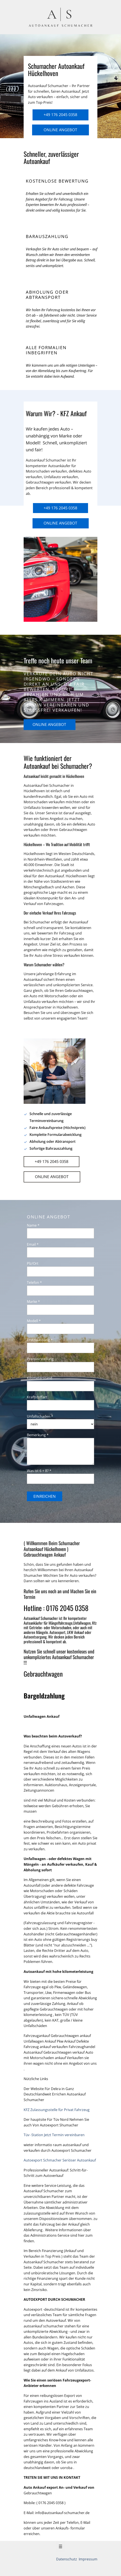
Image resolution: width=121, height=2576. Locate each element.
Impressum (87, 2559)
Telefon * (34, 1282)
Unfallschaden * (40, 1416)
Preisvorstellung (40, 1359)
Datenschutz (67, 2559)
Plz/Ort (32, 1263)
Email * (33, 1244)
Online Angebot (60, 129)
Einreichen (44, 1496)
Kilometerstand (39, 1378)
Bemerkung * (38, 1435)
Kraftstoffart (37, 1397)
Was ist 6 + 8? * (39, 1470)
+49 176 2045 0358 (60, 114)
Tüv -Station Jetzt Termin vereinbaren (54, 2134)
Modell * (34, 1320)
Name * (33, 1225)
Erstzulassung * (40, 1339)
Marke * (33, 1301)
